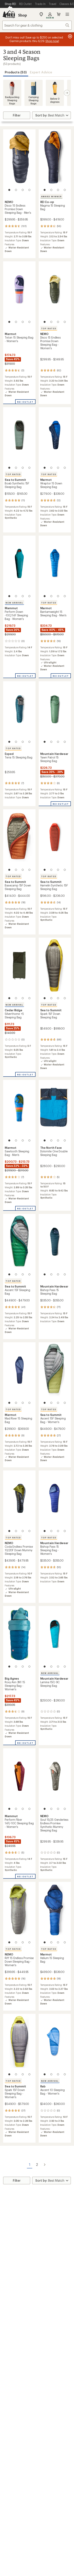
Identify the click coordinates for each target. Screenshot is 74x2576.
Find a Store (11, 2492)
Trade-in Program (15, 2422)
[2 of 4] (16, 190)
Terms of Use (17, 2565)
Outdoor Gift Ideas (16, 2375)
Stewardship (48, 2468)
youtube (51, 2516)
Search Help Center (17, 2486)
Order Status (48, 2330)
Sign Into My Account (19, 2330)
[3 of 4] (22, 190)
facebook (32, 2516)
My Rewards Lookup (18, 2336)
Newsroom (47, 2456)
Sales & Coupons (51, 2375)
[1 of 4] (9, 190)
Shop (22, 15)
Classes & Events (51, 2410)
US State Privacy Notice (50, 2572)
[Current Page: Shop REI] (10, 4)
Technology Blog (51, 2462)
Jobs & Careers (14, 2439)
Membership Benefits (18, 2348)
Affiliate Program (15, 2457)
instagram (13, 2516)
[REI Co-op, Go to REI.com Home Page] (8, 14)
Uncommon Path (51, 2416)
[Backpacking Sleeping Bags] (12, 93)
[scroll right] (67, 93)
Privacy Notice (18, 2572)
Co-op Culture (13, 2445)
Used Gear (10, 2416)
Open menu (67, 14)
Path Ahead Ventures (54, 2422)
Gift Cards (10, 2381)
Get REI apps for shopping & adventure (37, 2528)
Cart (58, 14)
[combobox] (37, 25)
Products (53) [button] (16, 72)
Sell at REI (10, 2451)
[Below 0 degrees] (55, 93)
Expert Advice (41, 72)
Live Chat (10, 2498)
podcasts (61, 2516)
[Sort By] (51, 115)
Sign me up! (37, 2247)
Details (58, 2220)
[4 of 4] (29, 190)
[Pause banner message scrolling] (69, 36)
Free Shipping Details (54, 2381)
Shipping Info (49, 2358)
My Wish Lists (12, 2342)
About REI (46, 2439)
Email (6, 2228)
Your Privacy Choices (49, 2566)
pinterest (42, 2516)
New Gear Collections (18, 2410)
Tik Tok (22, 2516)
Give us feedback (27, 2200)
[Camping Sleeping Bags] (33, 93)
